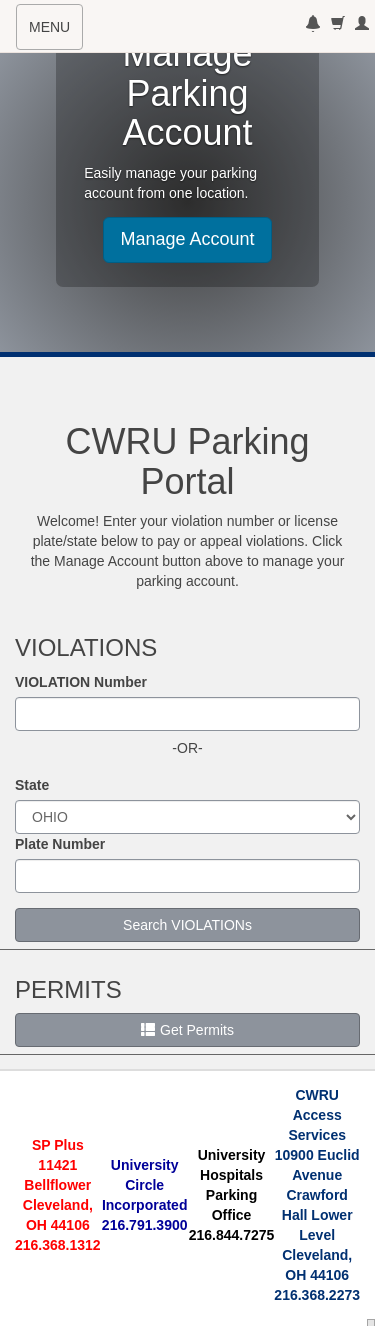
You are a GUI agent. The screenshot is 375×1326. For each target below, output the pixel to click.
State (32, 785)
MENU (55, 33)
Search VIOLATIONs (187, 925)
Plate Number (60, 844)
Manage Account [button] (187, 239)
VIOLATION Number (81, 682)
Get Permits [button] (187, 1030)
